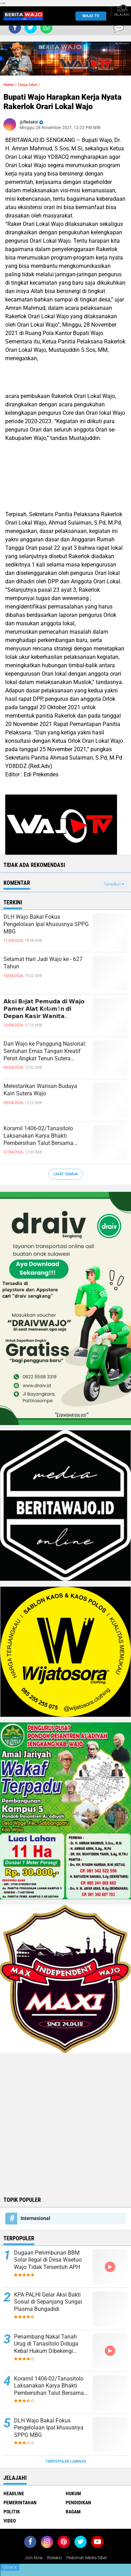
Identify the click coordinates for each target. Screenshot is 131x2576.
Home (8, 85)
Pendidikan (78, 2502)
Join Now (33, 2557)
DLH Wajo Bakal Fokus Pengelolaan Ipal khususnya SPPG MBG (46, 924)
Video (9, 2521)
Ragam (73, 2511)
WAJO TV (89, 16)
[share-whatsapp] (46, 27)
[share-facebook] (15, 27)
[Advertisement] (65, 2124)
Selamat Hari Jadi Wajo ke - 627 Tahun (42, 963)
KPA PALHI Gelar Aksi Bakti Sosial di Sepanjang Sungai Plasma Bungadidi (48, 2302)
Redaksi (54, 2557)
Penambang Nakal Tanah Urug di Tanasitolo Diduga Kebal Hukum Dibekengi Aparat (46, 2344)
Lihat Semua (65, 1174)
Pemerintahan (20, 2502)
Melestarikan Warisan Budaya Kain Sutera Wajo (40, 1090)
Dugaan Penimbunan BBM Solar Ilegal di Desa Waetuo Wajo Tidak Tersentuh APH (48, 2260)
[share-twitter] (30, 27)
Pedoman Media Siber (86, 2557)
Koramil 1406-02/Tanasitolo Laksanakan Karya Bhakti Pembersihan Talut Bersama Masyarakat (38, 1136)
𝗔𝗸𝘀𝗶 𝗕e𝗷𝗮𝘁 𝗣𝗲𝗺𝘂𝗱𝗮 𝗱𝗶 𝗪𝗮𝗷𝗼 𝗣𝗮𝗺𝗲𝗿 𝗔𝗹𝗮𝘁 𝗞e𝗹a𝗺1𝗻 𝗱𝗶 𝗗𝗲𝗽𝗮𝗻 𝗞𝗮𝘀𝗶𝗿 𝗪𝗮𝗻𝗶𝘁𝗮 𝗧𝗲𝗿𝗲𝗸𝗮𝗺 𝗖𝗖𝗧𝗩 (44, 1009)
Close (9, 2567)
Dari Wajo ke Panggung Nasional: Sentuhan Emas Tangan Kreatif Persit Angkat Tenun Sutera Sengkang (44, 1051)
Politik (11, 2511)
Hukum (73, 2493)
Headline (13, 2493)
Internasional (35, 2218)
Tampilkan (114, 884)
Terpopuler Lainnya (65, 2461)
